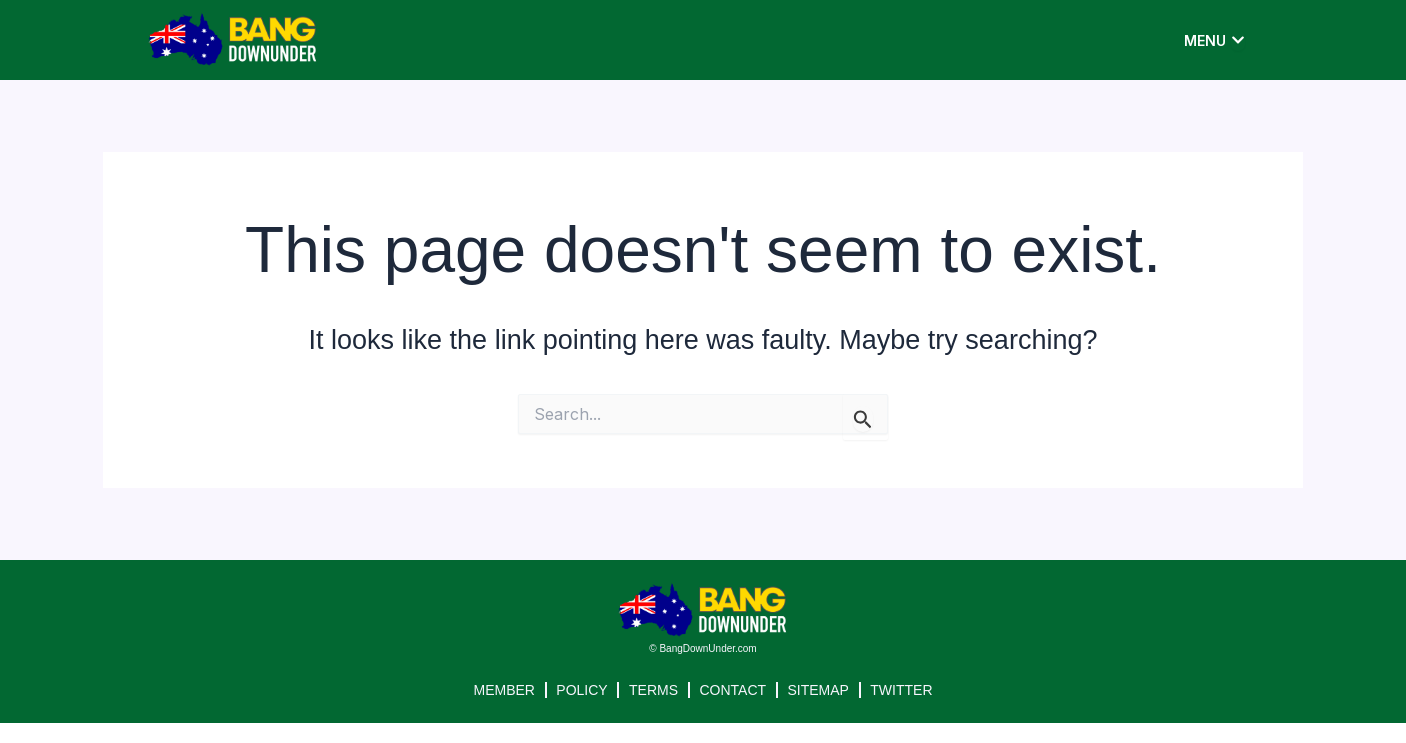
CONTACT (733, 690)
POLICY (580, 690)
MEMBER (502, 690)
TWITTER (903, 690)
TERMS (653, 690)
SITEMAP (818, 690)
